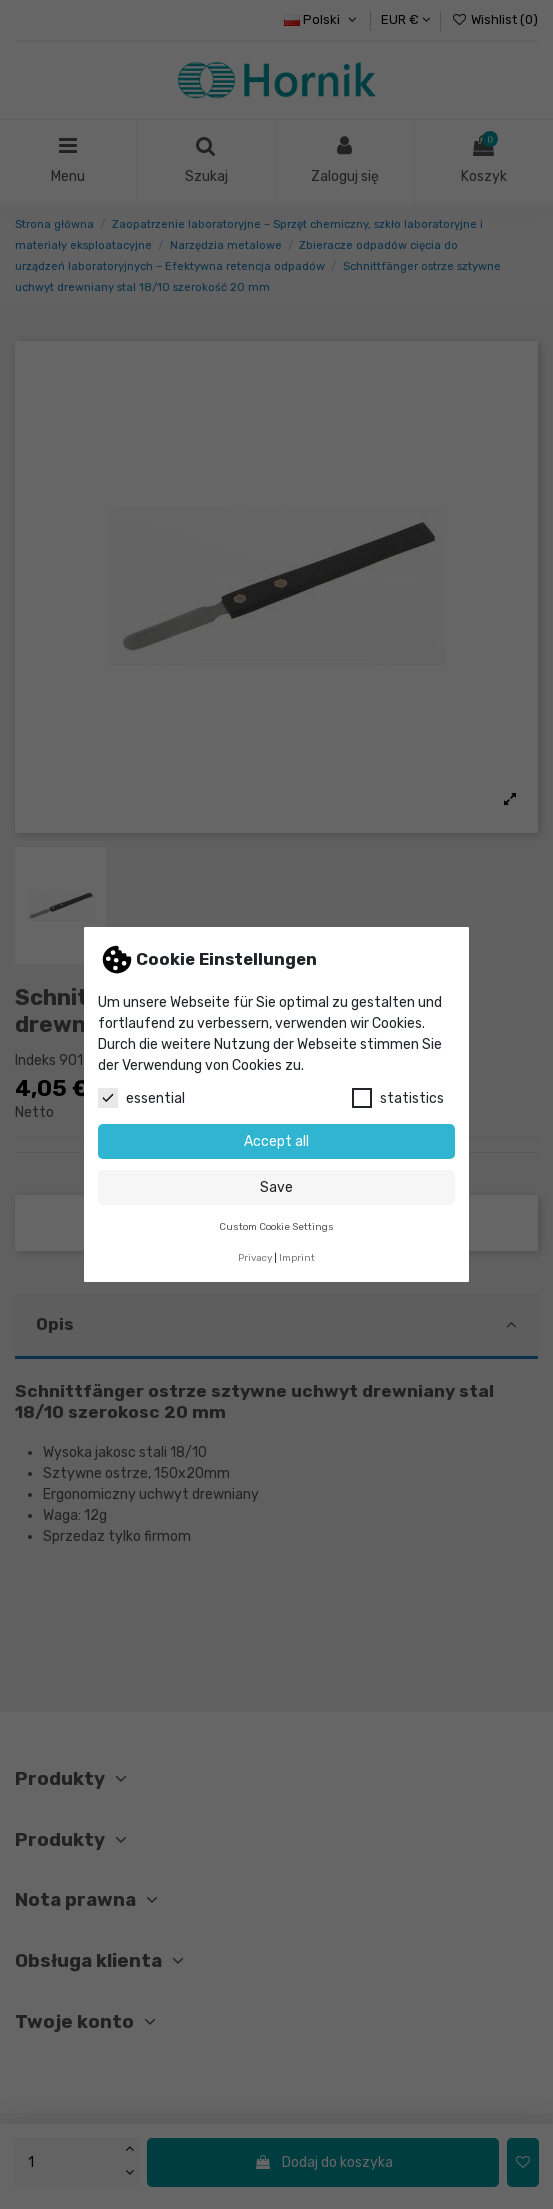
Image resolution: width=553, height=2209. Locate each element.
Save (276, 1187)
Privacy (255, 1257)
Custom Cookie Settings (276, 1226)
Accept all (276, 1141)
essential (141, 1098)
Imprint (297, 1257)
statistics (398, 1098)
